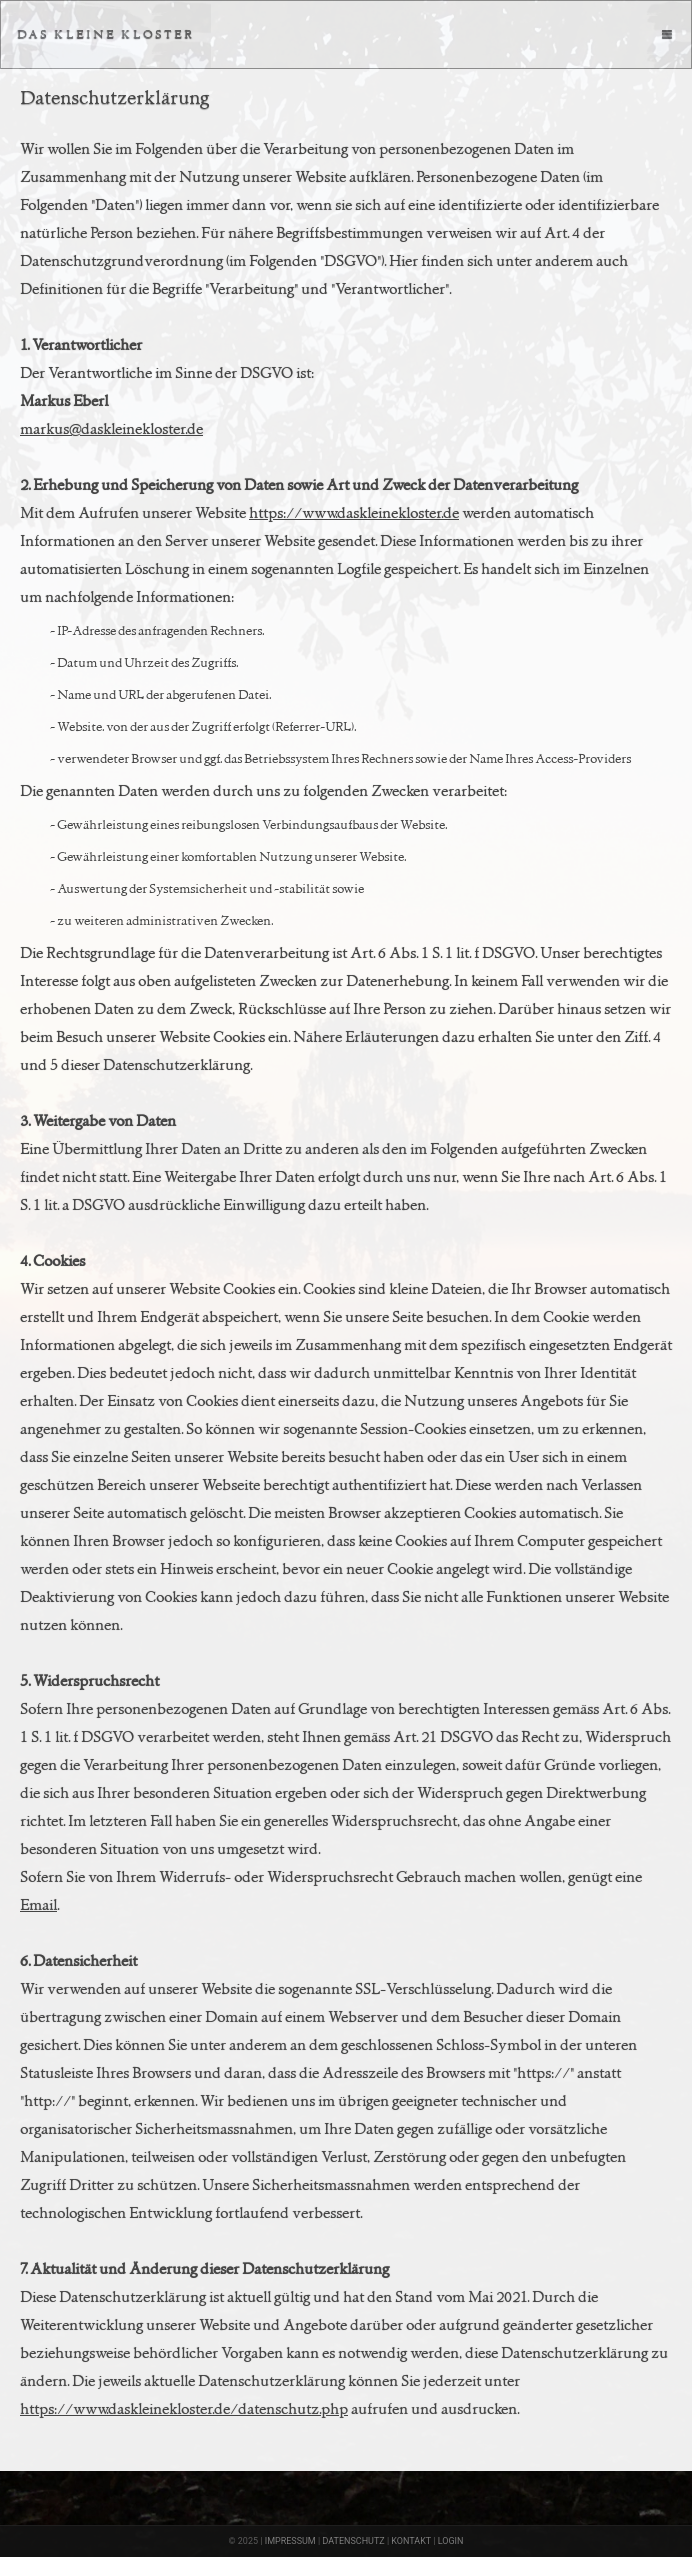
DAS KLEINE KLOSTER (106, 34)
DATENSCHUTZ (353, 2541)
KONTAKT (411, 2541)
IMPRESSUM (290, 2541)
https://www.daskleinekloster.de (354, 512)
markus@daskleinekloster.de (111, 428)
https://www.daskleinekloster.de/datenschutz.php (184, 2408)
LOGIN (451, 2541)
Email (38, 1904)
